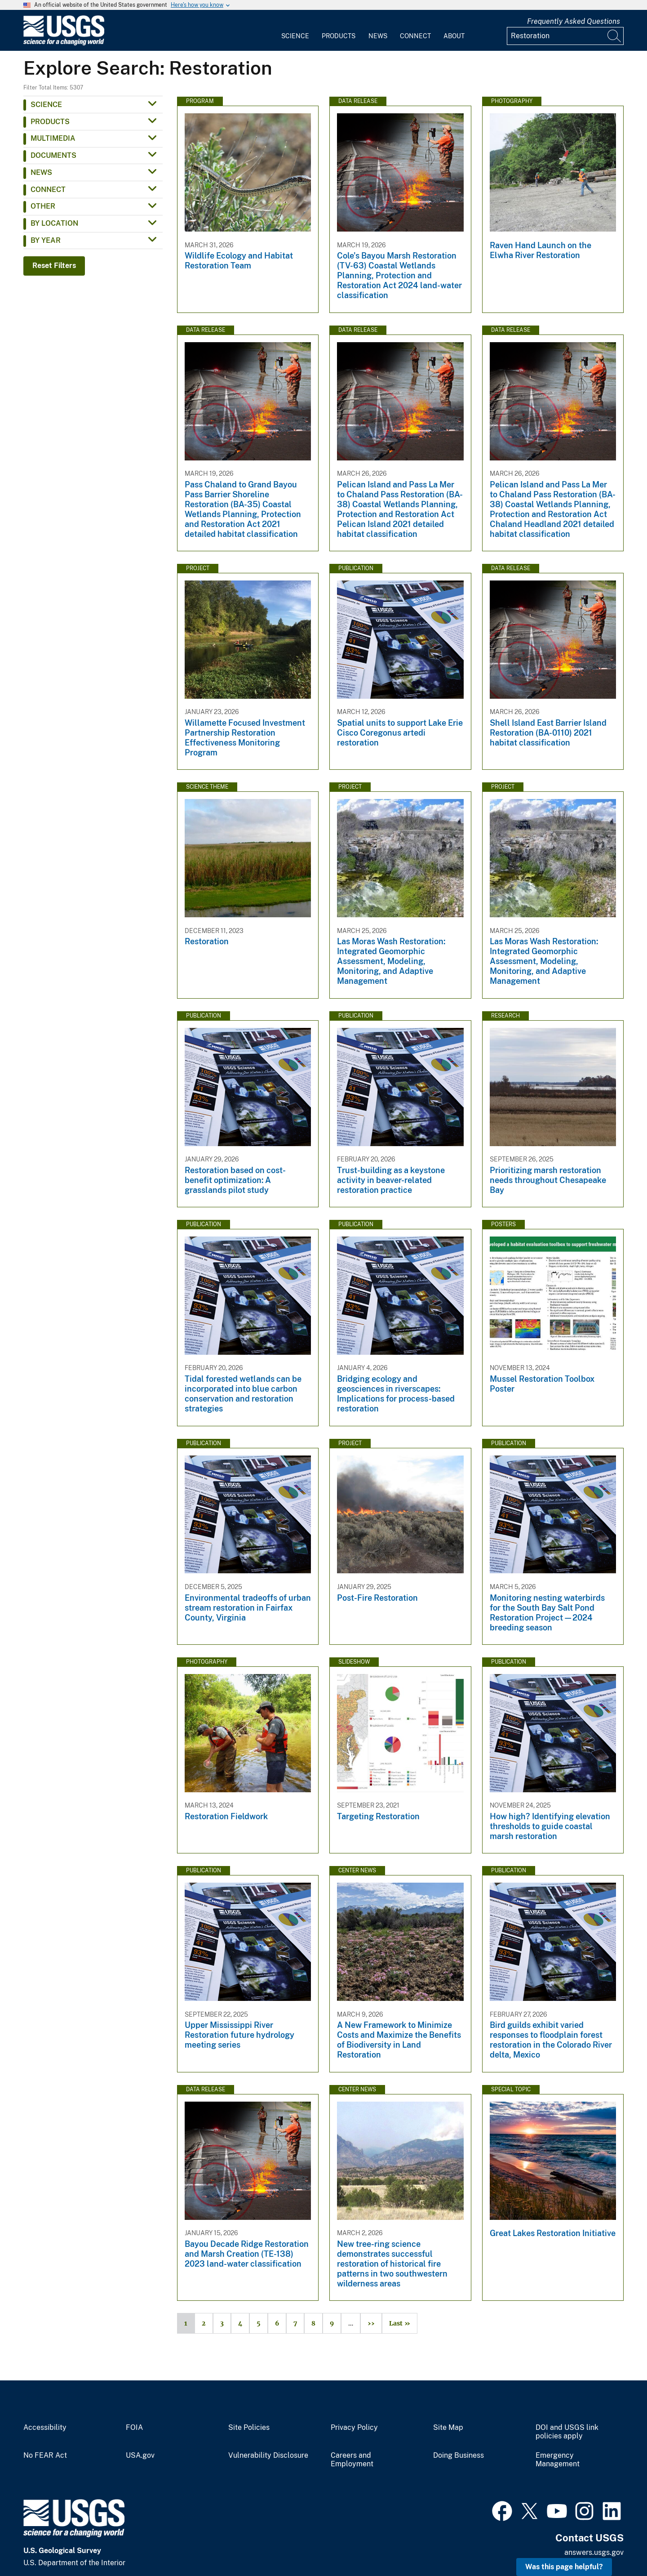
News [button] (41, 172)
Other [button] (43, 206)
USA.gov (140, 2455)
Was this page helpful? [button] (564, 2567)
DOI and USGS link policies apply (567, 2432)
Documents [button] (53, 155)
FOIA (134, 2428)
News (377, 36)
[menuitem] (295, 30)
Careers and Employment (352, 2459)
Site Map (448, 2428)
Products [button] (50, 121)
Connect (415, 36)
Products (338, 36)
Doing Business (458, 2455)
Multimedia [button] (53, 138)
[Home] (63, 43)
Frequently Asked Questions (573, 21)
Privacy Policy (354, 2428)
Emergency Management (558, 2459)
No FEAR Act (45, 2455)
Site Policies (249, 2428)
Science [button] (46, 104)
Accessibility (44, 2428)
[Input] (565, 36)
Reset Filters (54, 265)
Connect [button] (48, 189)
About (454, 36)
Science (295, 36)
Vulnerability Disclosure (268, 2455)
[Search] (615, 36)
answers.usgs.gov (594, 2552)
